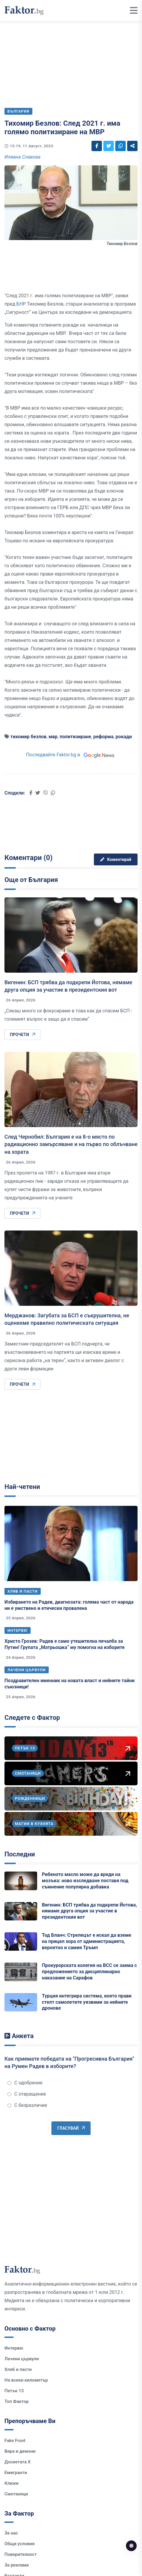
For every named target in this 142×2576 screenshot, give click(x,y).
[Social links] (96, 146)
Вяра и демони (20, 2451)
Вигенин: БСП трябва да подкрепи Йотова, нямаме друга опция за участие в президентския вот (89, 1911)
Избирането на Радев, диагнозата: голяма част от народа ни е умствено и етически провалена (69, 1605)
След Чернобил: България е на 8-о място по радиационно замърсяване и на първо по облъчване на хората (71, 1144)
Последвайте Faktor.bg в (71, 755)
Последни (19, 1854)
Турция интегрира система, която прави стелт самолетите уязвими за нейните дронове (87, 2002)
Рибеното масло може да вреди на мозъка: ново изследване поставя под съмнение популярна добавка (85, 1881)
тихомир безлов (28, 736)
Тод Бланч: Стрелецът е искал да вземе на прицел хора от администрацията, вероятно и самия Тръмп (86, 1941)
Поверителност (20, 2554)
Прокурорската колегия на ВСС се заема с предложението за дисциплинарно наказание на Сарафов (89, 1972)
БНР (21, 304)
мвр (53, 736)
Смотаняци (16, 2494)
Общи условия (19, 2543)
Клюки (11, 2483)
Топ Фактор (16, 2401)
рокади (124, 736)
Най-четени (22, 1486)
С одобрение (24, 2083)
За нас (11, 2533)
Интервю (17, 1630)
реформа (103, 736)
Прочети (22, 1034)
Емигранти (15, 2472)
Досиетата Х (17, 2462)
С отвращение (26, 2094)
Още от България (31, 879)
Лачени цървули (26, 1670)
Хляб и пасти (22, 1591)
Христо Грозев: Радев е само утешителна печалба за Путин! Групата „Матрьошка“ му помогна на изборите (64, 1644)
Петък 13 (14, 2390)
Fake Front (15, 2440)
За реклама (16, 2565)
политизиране (75, 736)
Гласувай (71, 2128)
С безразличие (27, 2105)
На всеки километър (26, 2380)
